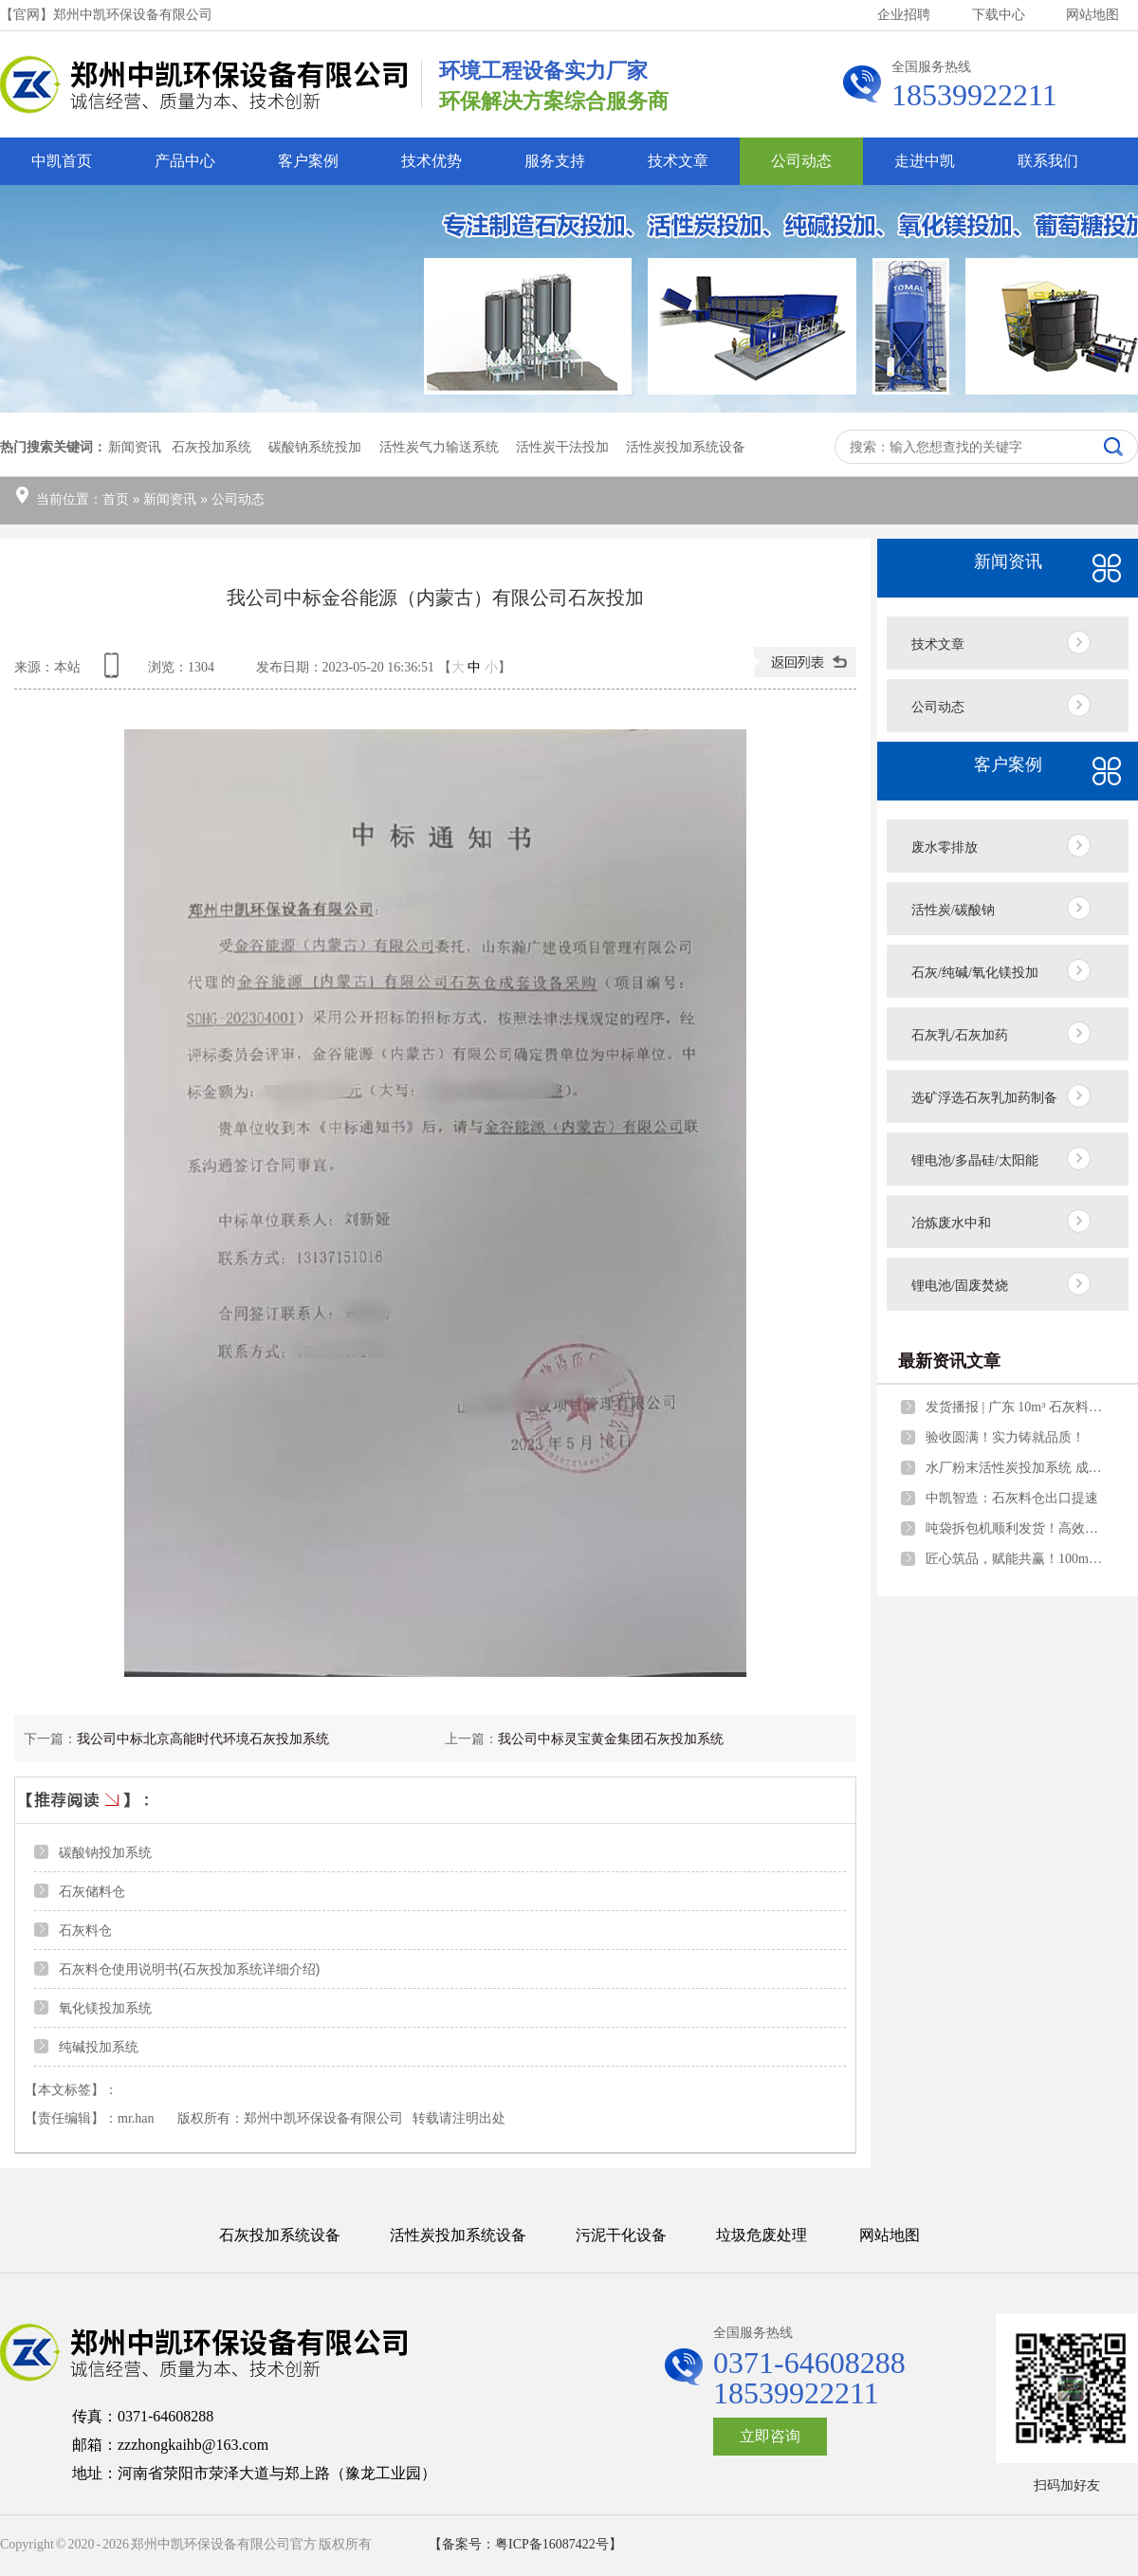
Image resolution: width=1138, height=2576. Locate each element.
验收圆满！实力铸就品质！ (1005, 1437)
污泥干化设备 (621, 2235)
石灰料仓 (85, 1930)
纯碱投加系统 (98, 2046)
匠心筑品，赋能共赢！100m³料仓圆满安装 (1016, 1559)
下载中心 (998, 15)
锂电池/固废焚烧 (959, 1286)
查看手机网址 (114, 672)
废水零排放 (944, 847)
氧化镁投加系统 (105, 2007)
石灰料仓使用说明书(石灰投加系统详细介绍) (189, 1969)
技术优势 (431, 161)
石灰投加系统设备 (279, 2235)
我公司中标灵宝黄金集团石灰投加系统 (611, 1738)
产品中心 (185, 161)
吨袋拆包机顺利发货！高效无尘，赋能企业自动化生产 (1016, 1528)
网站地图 (1092, 15)
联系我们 (1048, 161)
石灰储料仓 (92, 1891)
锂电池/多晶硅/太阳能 (974, 1160)
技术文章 (678, 161)
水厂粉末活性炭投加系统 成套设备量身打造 (1016, 1468)
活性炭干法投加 (562, 446)
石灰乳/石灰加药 (959, 1035)
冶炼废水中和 (951, 1223)
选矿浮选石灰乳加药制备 (984, 1098)
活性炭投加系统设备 (685, 446)
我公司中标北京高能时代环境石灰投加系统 (203, 1738)
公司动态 (801, 161)
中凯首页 (61, 161)
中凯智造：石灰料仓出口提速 (1012, 1498)
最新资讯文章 (949, 1361)
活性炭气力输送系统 (439, 446)
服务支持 (554, 161)
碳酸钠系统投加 (314, 446)
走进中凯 (924, 161)
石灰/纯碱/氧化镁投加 (974, 973)
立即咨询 (770, 2436)
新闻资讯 (169, 498)
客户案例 (308, 161)
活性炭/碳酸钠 (953, 910)
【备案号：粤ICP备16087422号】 (525, 2544)
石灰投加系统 (211, 446)
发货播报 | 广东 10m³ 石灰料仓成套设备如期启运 (1016, 1407)
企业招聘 (903, 15)
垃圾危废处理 (761, 2235)
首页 (115, 498)
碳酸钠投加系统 (105, 1852)
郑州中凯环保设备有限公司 (323, 2118)
